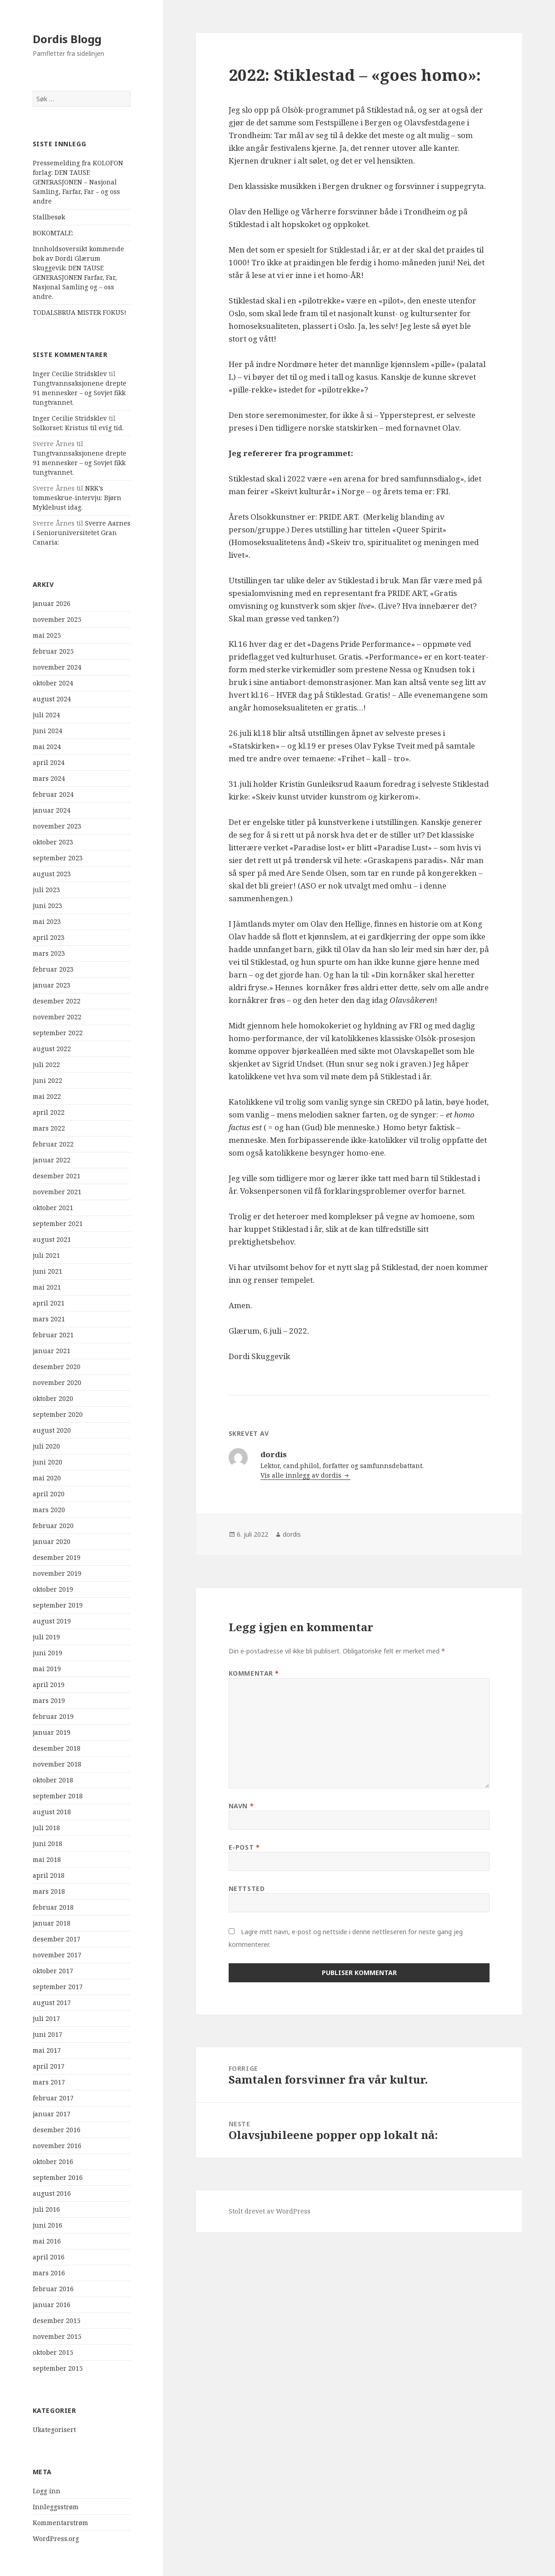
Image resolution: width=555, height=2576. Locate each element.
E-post (244, 1847)
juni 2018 (47, 1843)
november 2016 (57, 2145)
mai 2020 (47, 1478)
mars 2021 (49, 1319)
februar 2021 (53, 1334)
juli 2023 (46, 889)
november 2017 (57, 1955)
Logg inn (46, 2491)
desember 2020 (56, 1366)
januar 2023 (51, 985)
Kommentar (254, 1673)
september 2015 (58, 2368)
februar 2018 (53, 1907)
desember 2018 (56, 1748)
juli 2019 (46, 1637)
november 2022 (57, 1017)
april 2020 (49, 1493)
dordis (292, 1534)
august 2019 (52, 1621)
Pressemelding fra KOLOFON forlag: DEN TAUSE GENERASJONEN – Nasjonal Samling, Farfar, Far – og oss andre (78, 182)
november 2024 (57, 667)
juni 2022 (47, 1080)
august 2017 (52, 2002)
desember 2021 (56, 1175)
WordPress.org (56, 2538)
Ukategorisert (54, 2429)
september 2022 (58, 1032)
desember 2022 (56, 1001)
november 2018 (57, 1764)
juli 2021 (46, 1255)
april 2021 (49, 1303)
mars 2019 (49, 1700)
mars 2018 (49, 1891)
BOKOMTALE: (53, 232)
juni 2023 (47, 905)
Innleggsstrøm (56, 2506)
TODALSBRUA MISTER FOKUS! (79, 312)
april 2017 (49, 2066)
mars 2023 (49, 953)
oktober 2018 (53, 1780)
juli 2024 (46, 714)
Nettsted (247, 1888)
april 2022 (49, 1112)
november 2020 (57, 1382)
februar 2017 (53, 2098)
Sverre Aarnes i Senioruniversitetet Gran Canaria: (81, 532)
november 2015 (57, 2336)
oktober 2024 (53, 683)
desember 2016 (56, 2129)
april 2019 (49, 1684)
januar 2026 (51, 603)
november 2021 (57, 1191)
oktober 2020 (53, 1398)
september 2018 (58, 1796)
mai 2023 (47, 921)
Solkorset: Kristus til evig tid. (78, 427)
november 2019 (57, 1573)
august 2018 (52, 1811)
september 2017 (58, 1986)
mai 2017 (47, 2050)
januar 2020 (51, 1541)
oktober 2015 (53, 2352)
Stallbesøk (49, 217)
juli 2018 (46, 1827)
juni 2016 (47, 2225)
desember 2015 (56, 2320)
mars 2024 (49, 778)
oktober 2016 (53, 2161)
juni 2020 (47, 1462)
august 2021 (52, 1239)
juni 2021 (47, 1271)
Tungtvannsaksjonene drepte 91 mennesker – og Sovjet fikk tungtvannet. (79, 393)
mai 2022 (47, 1096)
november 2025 (57, 619)
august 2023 (52, 873)
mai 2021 (47, 1287)
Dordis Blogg (67, 38)
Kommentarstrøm (60, 2522)
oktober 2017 (53, 1970)
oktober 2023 (53, 842)
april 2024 (49, 762)
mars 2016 (49, 2272)
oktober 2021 (53, 1207)
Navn (241, 1806)
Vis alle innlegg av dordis (301, 1475)
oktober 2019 (53, 1589)
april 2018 (49, 1875)
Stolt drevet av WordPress (269, 2211)
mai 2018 (47, 1859)
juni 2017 (47, 2034)
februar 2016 (53, 2288)
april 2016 (49, 2257)
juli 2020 (46, 1446)
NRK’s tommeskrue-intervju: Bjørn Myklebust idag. (77, 497)
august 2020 (52, 1430)
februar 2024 (53, 794)
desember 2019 (56, 1557)
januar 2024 (51, 810)
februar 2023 (53, 969)
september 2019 (58, 1605)
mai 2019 (47, 1668)
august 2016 (52, 2193)
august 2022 (52, 1048)
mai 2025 (47, 635)
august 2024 (52, 699)
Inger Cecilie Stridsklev (70, 373)
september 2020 (58, 1414)
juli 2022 (46, 1064)
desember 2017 (56, 1939)
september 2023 (58, 858)
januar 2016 (51, 2304)
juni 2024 (47, 730)
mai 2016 (47, 2241)
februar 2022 (53, 1144)
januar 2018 (51, 1923)
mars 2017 (49, 2082)
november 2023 (57, 826)
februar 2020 (53, 1525)
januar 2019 (51, 1732)
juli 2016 (46, 2209)
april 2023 (49, 937)
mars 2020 (49, 1509)
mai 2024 (47, 746)
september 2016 (58, 2177)
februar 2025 (53, 651)
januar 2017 (51, 2113)
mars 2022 (49, 1128)
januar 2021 (51, 1350)
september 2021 (58, 1223)
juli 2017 (46, 2018)
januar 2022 (51, 1160)
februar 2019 (53, 1716)
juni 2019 (47, 1652)
